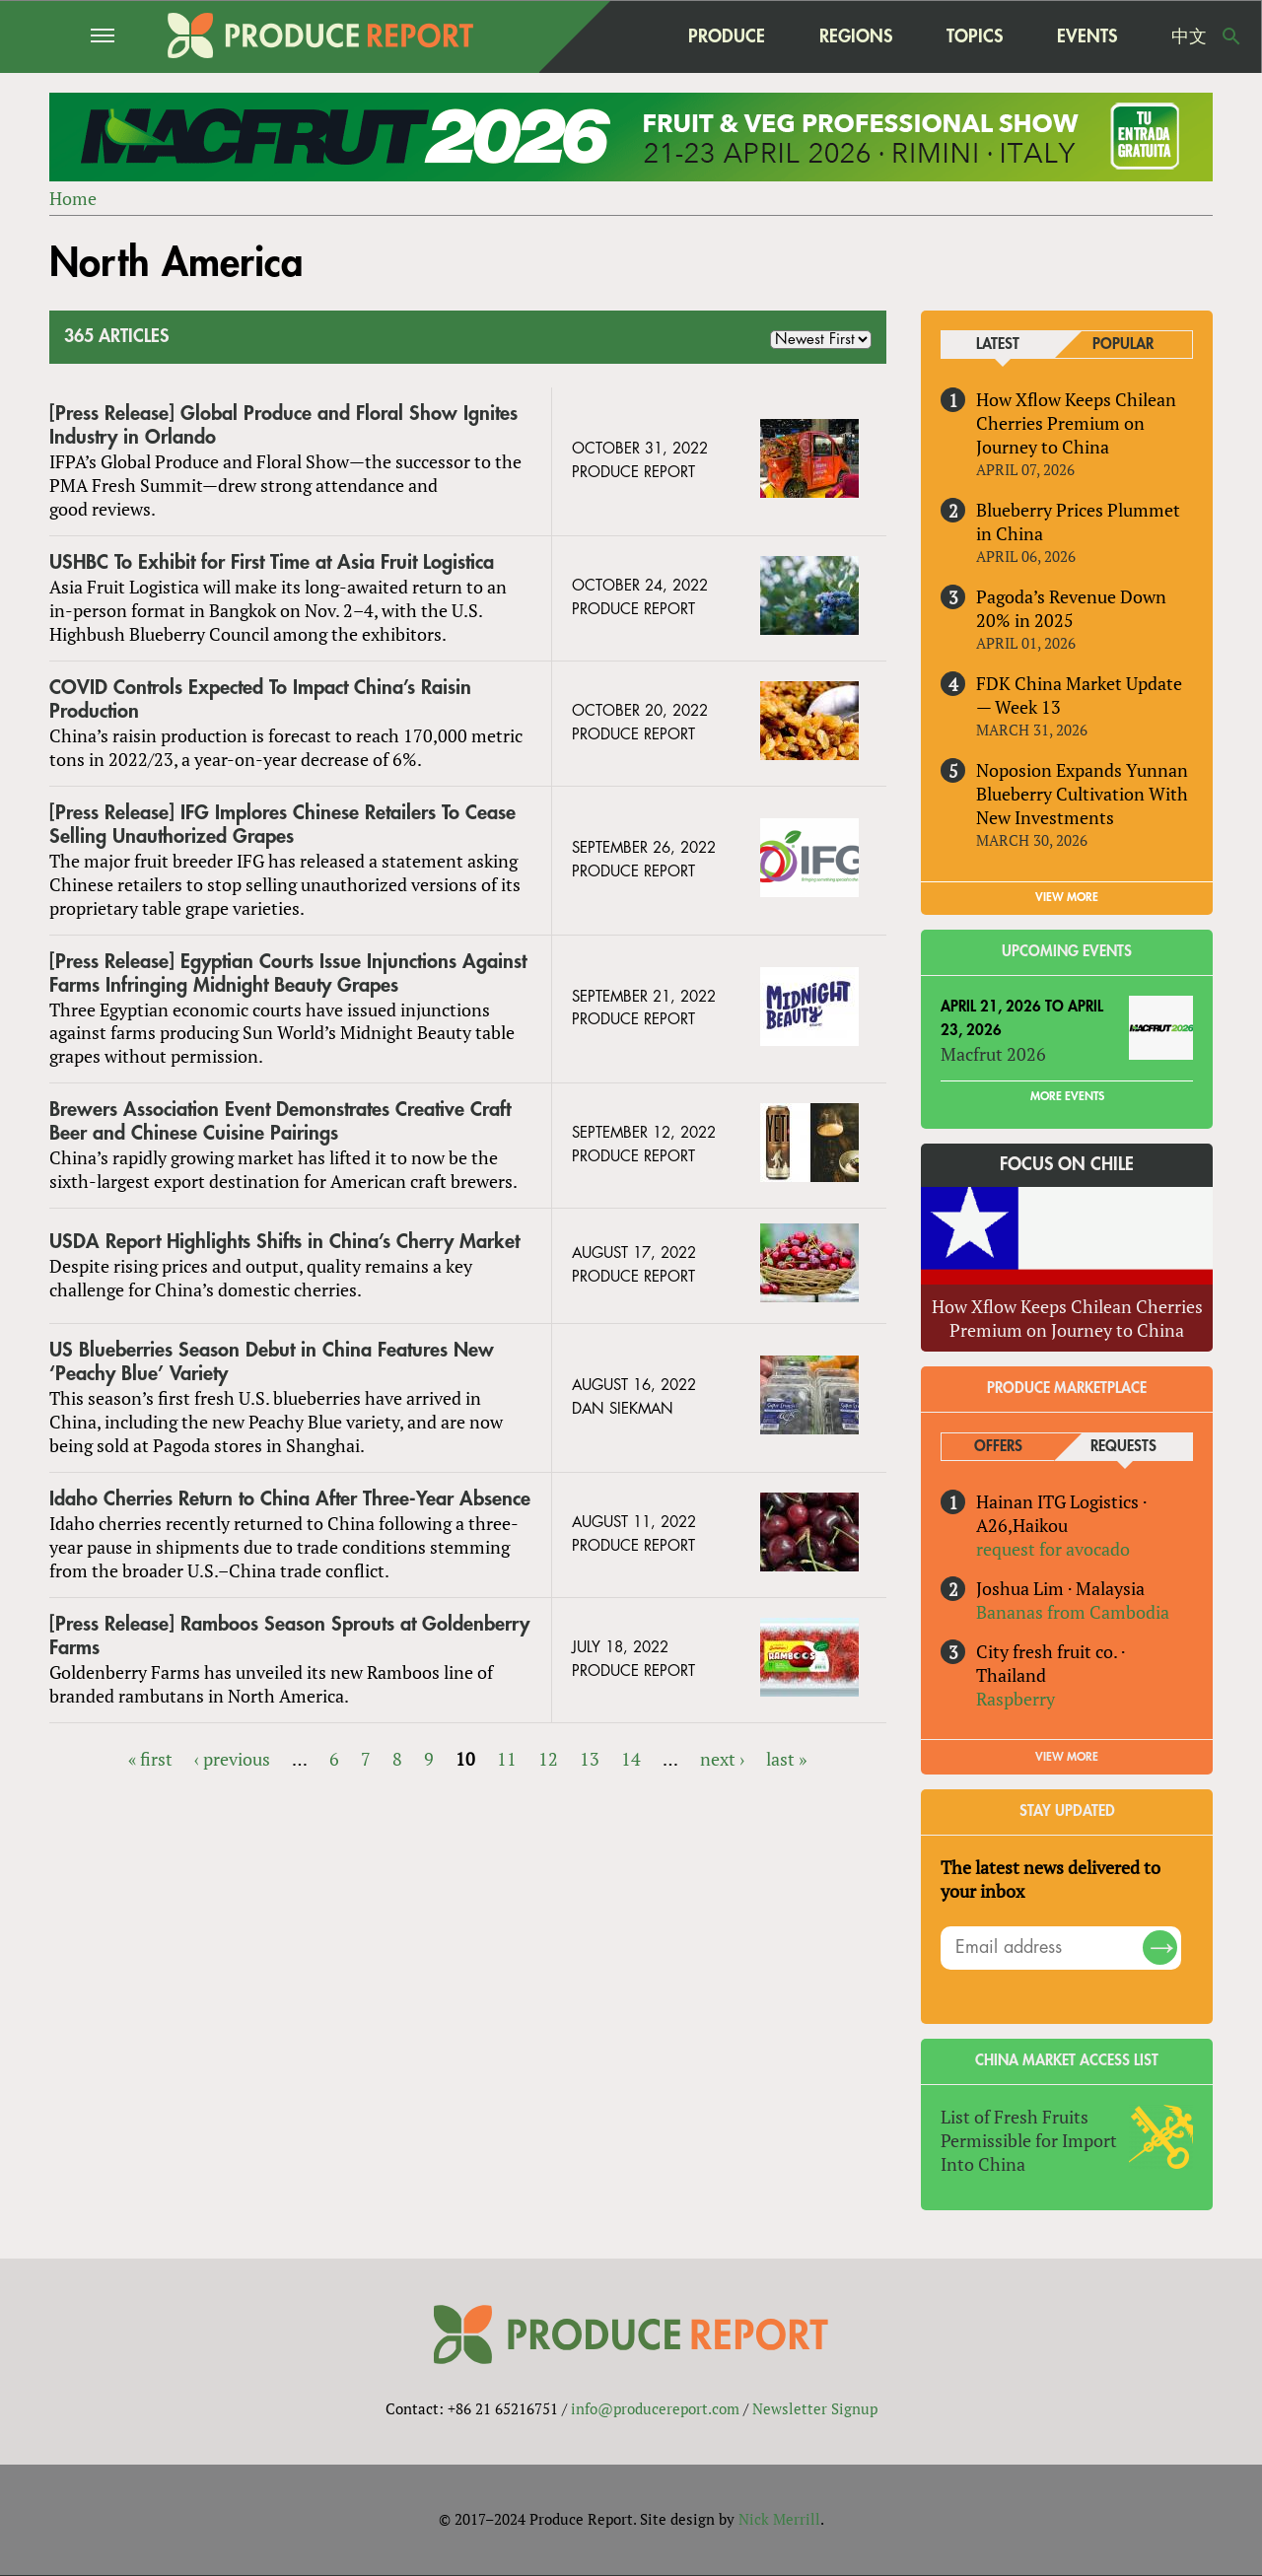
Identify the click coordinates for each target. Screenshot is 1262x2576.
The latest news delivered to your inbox (1050, 1879)
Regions (855, 36)
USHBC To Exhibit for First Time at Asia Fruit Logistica (271, 562)
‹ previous (232, 1759)
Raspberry (1015, 1698)
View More (1066, 1757)
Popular (1123, 344)
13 (589, 1759)
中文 (1189, 36)
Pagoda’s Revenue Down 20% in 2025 (1071, 608)
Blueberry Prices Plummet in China (1078, 521)
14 (631, 1759)
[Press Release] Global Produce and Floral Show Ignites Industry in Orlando (283, 425)
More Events (1067, 1097)
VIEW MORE (1066, 897)
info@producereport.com (655, 2409)
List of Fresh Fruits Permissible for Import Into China (1029, 2140)
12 (548, 1759)
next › (722, 1759)
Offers (998, 1446)
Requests (1123, 1446)
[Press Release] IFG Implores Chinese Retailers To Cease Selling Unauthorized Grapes (282, 824)
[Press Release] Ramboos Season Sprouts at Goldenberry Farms (289, 1636)
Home (73, 198)
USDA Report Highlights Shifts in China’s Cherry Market (284, 1242)
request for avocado (1053, 1549)
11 (507, 1759)
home (622, 36)
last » (786, 1759)
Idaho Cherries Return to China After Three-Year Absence (289, 1499)
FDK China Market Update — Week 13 (1079, 695)
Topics (974, 36)
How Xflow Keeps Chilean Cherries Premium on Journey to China (1076, 422)
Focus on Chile (1067, 1165)
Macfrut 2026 (993, 1055)
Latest (997, 344)
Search (1231, 36)
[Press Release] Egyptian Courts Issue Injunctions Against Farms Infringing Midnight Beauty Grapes (287, 973)
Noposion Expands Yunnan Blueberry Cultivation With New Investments (1082, 793)
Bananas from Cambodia (1072, 1612)
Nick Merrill (779, 2520)
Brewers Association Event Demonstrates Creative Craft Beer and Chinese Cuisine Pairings (280, 1122)
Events (1087, 36)
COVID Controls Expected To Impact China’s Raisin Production (260, 699)
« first (150, 1759)
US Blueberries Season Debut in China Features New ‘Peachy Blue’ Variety (271, 1362)
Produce (726, 36)
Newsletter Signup (814, 2409)
